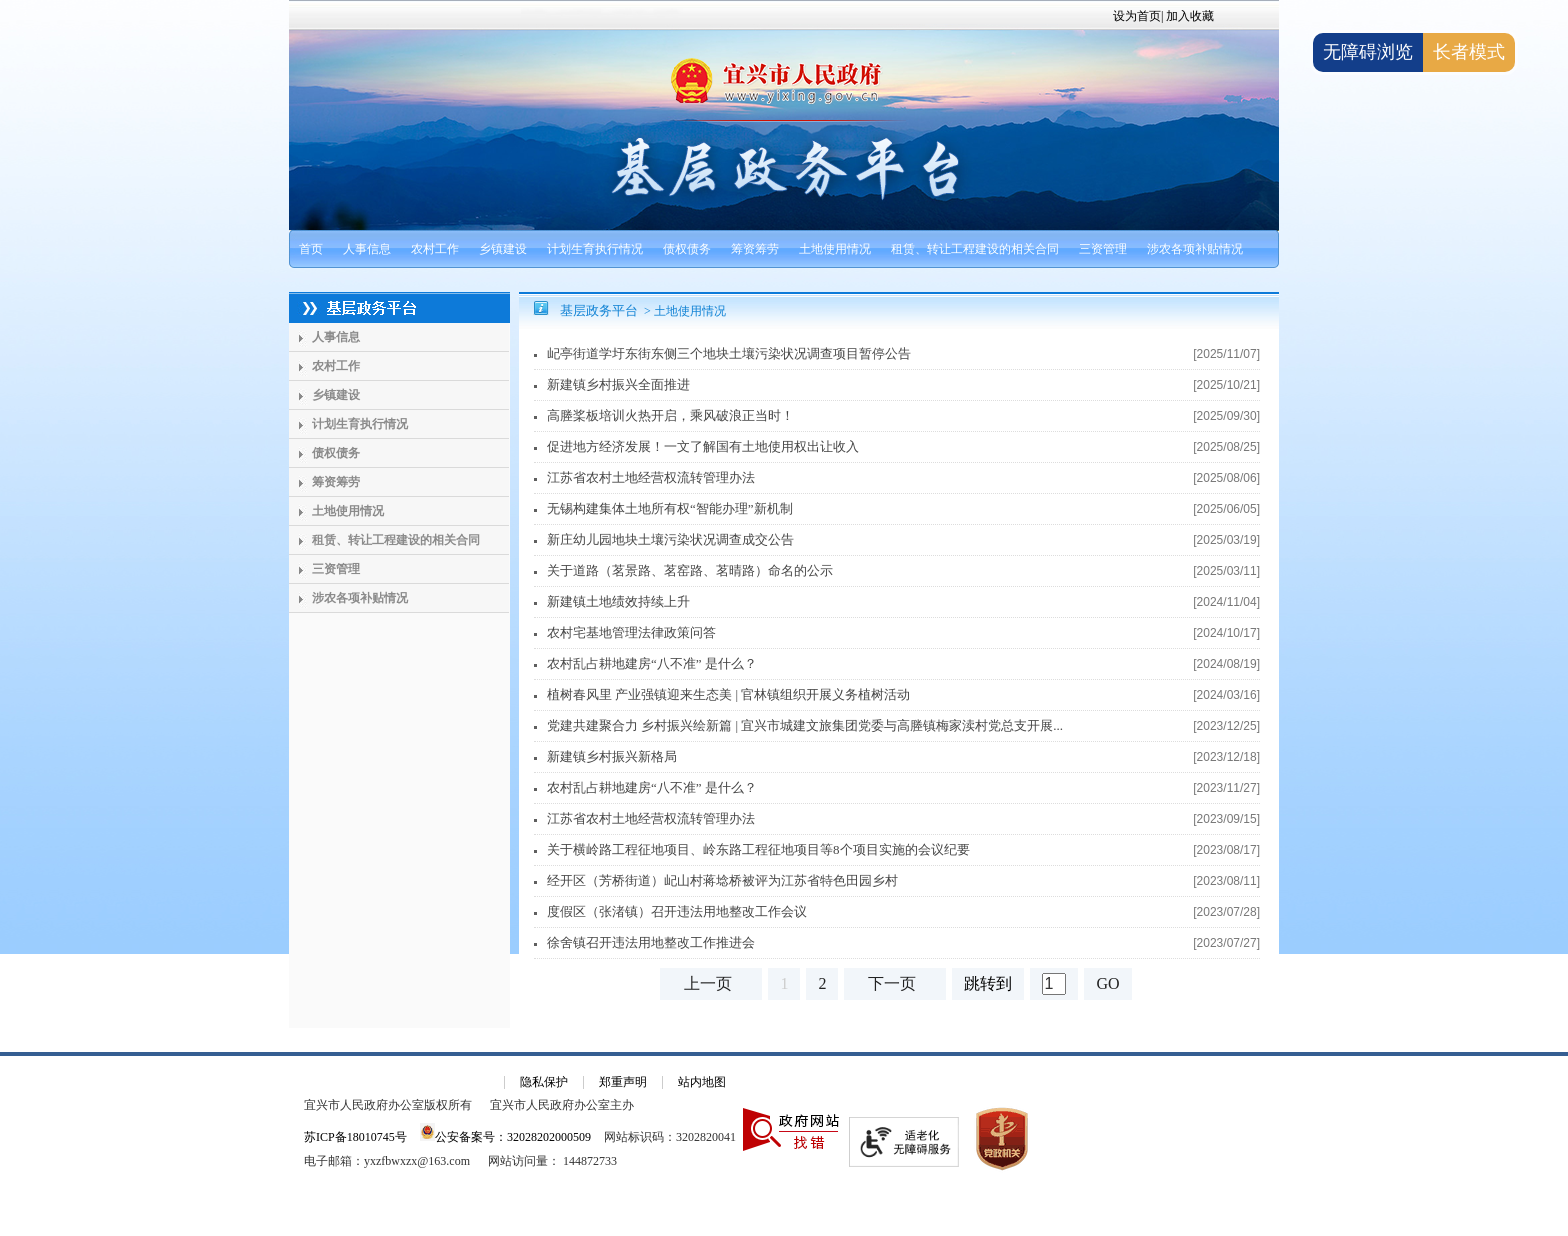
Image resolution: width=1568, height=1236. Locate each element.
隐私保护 (544, 1082)
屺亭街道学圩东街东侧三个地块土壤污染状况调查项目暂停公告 (729, 353)
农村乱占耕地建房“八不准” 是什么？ (652, 663)
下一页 (892, 983)
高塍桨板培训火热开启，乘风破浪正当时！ (670, 415)
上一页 (708, 983)
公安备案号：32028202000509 (505, 1137)
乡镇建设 (503, 249)
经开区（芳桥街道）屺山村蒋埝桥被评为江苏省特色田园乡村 (722, 880)
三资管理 (1103, 249)
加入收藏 (1190, 16)
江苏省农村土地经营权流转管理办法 (651, 477)
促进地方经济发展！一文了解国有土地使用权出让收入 (703, 446)
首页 (311, 249)
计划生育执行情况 (595, 249)
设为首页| (1138, 16)
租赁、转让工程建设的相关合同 (975, 249)
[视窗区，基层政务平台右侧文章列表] (899, 654)
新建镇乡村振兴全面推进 (618, 384)
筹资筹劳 (755, 249)
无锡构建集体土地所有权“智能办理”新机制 (670, 508)
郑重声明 (623, 1082)
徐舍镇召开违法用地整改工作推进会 (651, 942)
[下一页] (895, 984)
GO (1107, 983)
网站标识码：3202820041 (670, 1137)
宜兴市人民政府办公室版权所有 (388, 1105)
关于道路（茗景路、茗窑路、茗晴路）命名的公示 (690, 570)
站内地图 (702, 1082)
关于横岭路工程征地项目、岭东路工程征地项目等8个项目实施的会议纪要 (758, 849)
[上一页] (711, 984)
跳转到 (988, 983)
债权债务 (687, 249)
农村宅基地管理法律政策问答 (631, 632)
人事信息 (367, 249)
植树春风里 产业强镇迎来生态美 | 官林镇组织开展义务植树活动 (728, 694)
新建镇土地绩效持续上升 (618, 601)
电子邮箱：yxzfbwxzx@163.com (387, 1161)
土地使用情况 (835, 249)
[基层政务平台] (399, 307)
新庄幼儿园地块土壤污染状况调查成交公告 (670, 539)
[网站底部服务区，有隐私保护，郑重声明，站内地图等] (784, 1144)
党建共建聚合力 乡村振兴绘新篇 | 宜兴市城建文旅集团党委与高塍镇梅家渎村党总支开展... (805, 725)
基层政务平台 (599, 310)
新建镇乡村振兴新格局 (612, 756)
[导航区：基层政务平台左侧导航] (399, 660)
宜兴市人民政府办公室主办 (562, 1105)
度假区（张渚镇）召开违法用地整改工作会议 (677, 911)
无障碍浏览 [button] (1368, 52)
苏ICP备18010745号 (355, 1137)
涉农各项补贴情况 (1195, 249)
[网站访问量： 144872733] (552, 1161)
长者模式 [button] (1469, 52)
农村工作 (435, 249)
